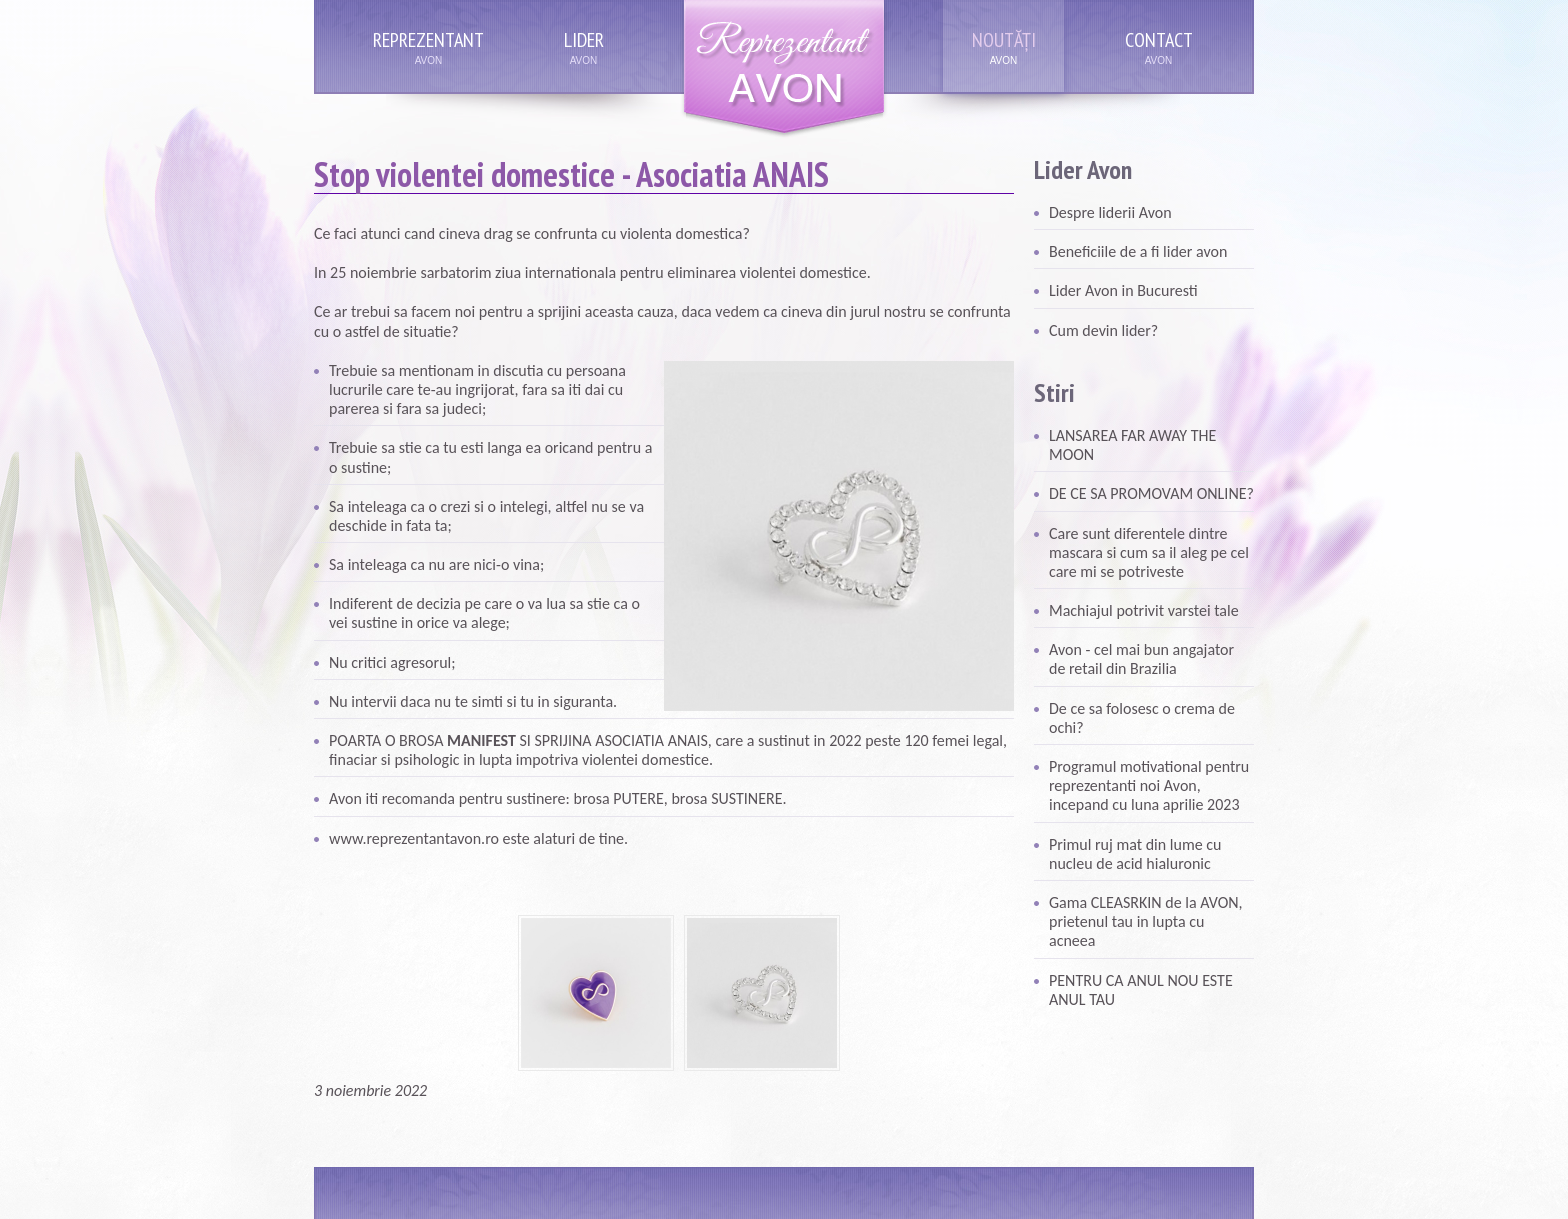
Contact (1159, 40)
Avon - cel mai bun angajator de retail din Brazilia (1141, 659)
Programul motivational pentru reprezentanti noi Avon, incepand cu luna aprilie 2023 (1149, 785)
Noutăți (1004, 40)
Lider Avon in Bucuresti (1123, 290)
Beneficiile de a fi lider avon (1138, 251)
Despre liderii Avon (1110, 212)
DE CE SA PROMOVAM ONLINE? (1151, 493)
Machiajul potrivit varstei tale (1144, 610)
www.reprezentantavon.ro (414, 838)
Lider (584, 40)
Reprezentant (428, 40)
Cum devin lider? (1103, 330)
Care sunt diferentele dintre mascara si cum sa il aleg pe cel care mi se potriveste (1149, 552)
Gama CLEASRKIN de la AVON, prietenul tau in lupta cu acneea (1146, 921)
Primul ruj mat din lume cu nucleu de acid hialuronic (1135, 854)
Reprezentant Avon (784, 69)
